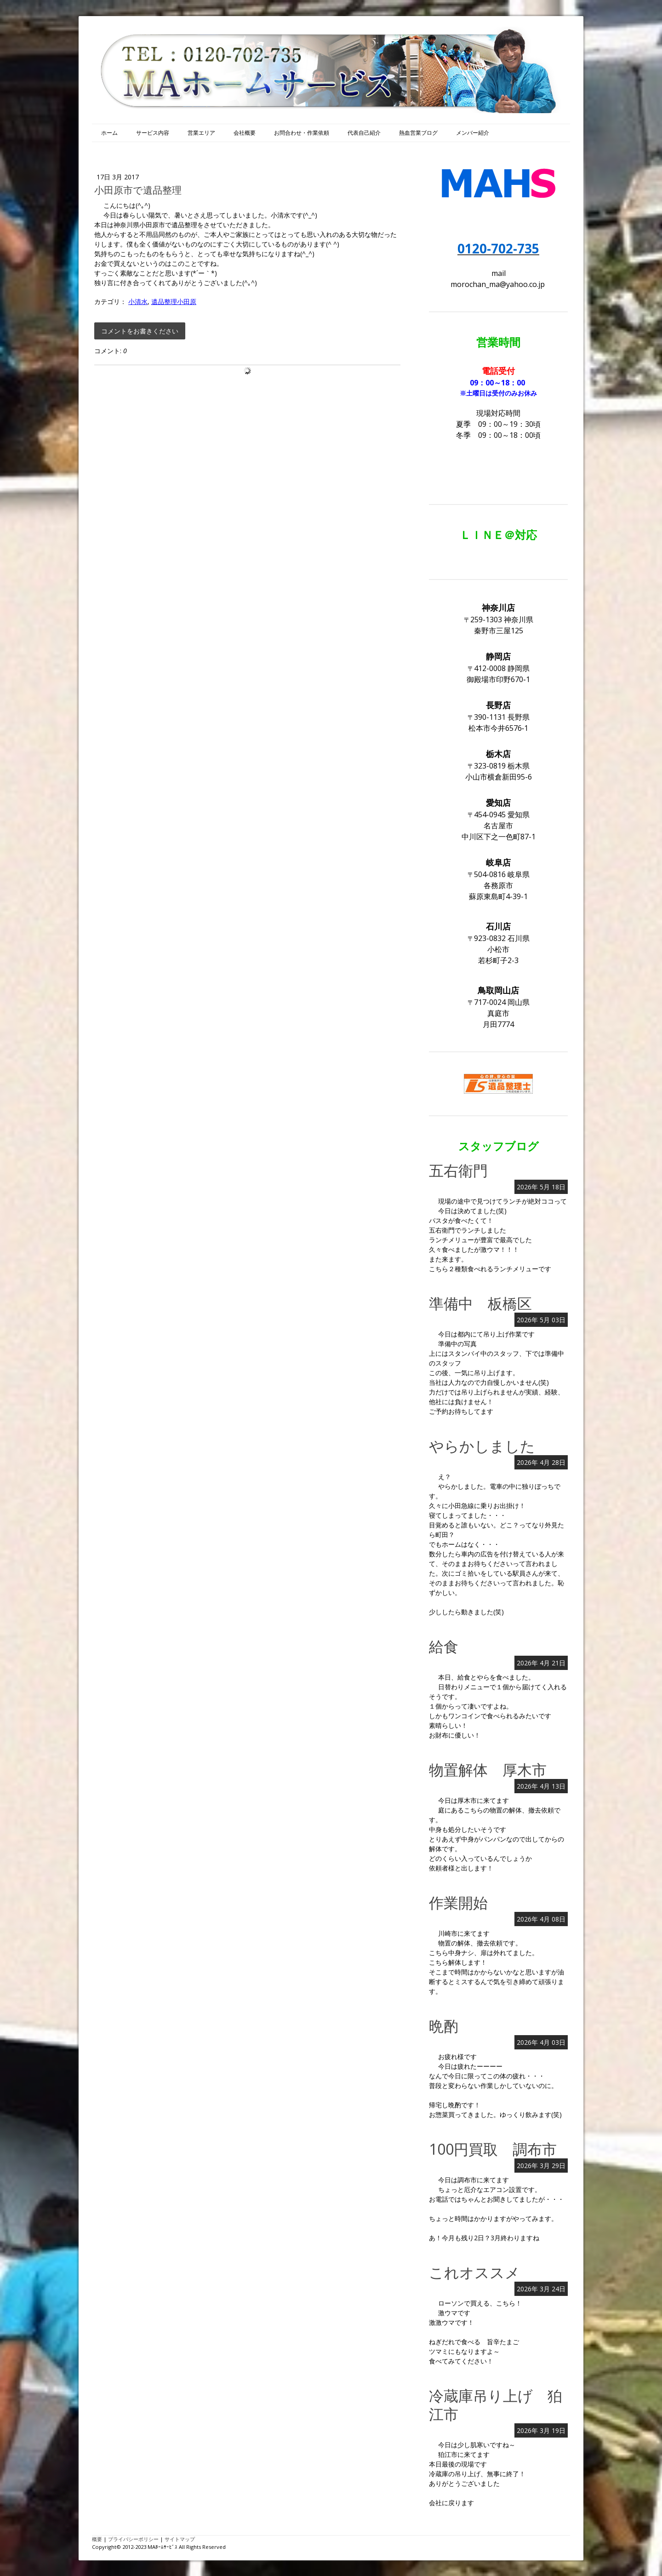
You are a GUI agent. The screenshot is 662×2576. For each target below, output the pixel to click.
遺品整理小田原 (173, 301)
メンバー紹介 (472, 133)
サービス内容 (152, 133)
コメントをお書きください (139, 331)
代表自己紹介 (364, 133)
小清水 (138, 301)
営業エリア (201, 133)
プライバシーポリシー (133, 2539)
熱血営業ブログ (418, 133)
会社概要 (245, 133)
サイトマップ (180, 2539)
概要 (97, 2539)
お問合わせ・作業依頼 (301, 133)
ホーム (109, 133)
